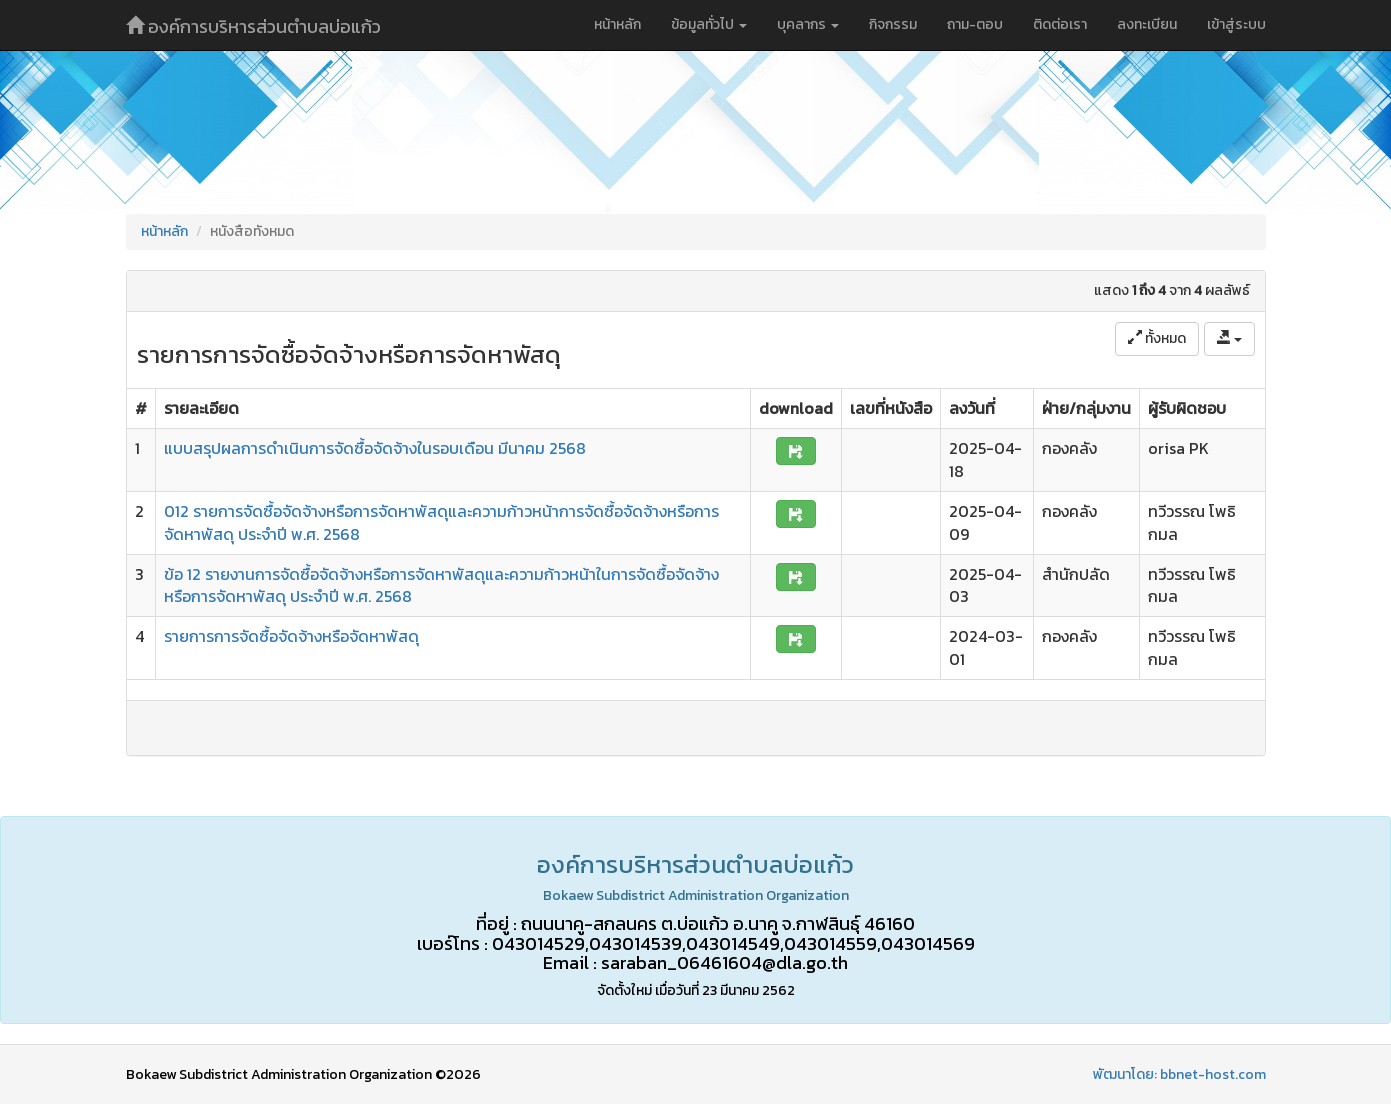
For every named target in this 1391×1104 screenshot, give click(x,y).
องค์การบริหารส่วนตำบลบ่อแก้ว (253, 26)
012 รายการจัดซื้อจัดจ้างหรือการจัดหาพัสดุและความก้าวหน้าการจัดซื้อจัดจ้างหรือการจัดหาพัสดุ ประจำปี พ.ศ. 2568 (441, 522)
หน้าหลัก (617, 24)
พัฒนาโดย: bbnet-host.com (1179, 1074)
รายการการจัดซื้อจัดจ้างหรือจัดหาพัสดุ (291, 636)
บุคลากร (808, 24)
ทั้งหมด (1157, 338)
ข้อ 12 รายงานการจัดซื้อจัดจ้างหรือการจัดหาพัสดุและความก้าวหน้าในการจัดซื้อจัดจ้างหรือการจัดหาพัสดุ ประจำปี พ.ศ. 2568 (441, 585)
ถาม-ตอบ (975, 24)
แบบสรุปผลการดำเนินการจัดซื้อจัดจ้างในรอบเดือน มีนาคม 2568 (375, 448)
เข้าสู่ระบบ (1236, 24)
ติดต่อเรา (1060, 24)
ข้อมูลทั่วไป (709, 24)
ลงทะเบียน (1147, 24)
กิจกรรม (893, 24)
